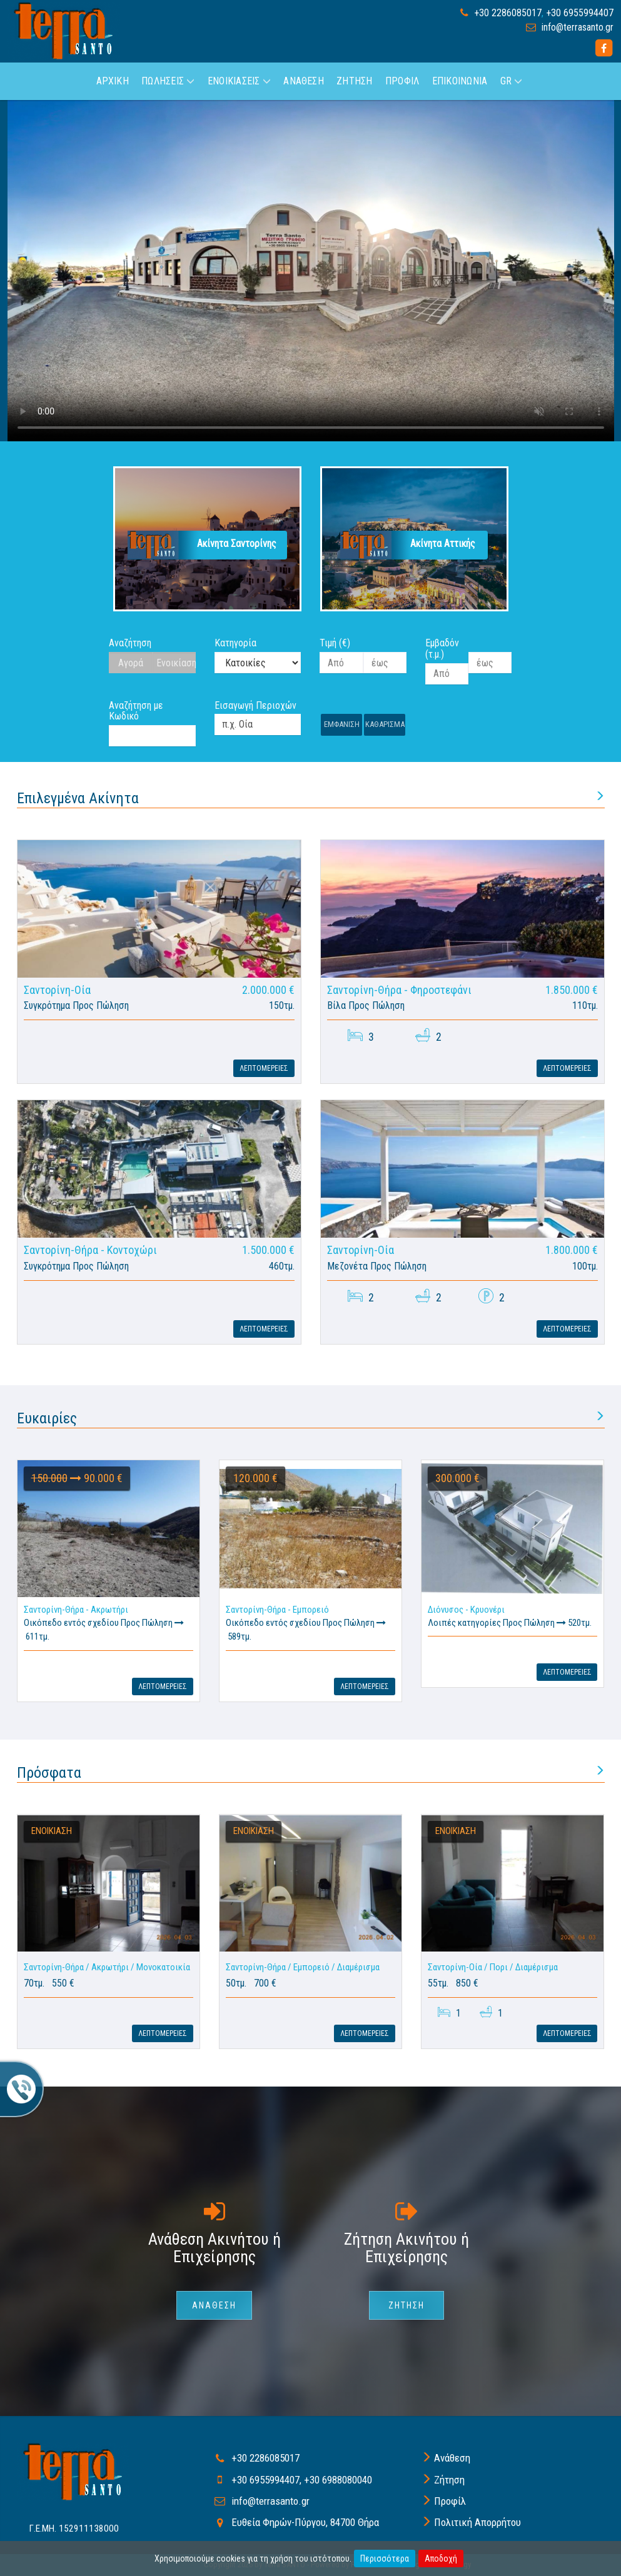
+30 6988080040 (338, 2479)
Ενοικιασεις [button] (239, 81)
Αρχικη (112, 81)
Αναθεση (303, 81)
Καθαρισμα (385, 724)
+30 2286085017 (508, 13)
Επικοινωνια (460, 81)
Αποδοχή (441, 2558)
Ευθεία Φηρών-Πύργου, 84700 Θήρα (305, 2522)
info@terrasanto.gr (577, 27)
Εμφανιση (342, 724)
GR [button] (511, 81)
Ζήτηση (449, 2479)
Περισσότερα (384, 2558)
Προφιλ (402, 81)
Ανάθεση (452, 2458)
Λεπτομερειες (264, 1068)
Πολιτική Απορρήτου (477, 2522)
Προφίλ (450, 2501)
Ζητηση (354, 81)
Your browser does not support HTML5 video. (311, 270)
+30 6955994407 (579, 13)
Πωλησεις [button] (167, 81)
